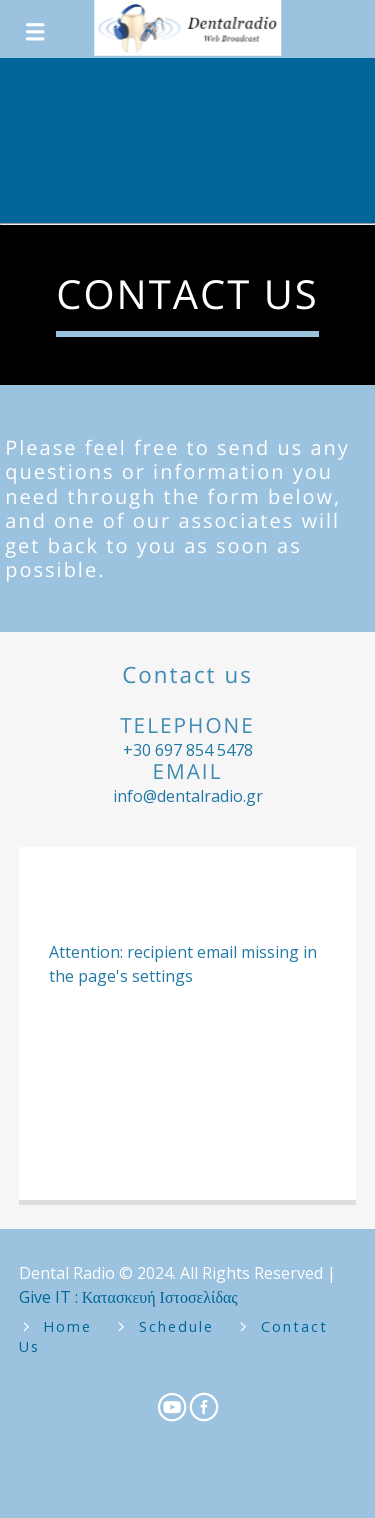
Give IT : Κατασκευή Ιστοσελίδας (128, 1297)
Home (67, 1326)
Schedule (176, 1326)
